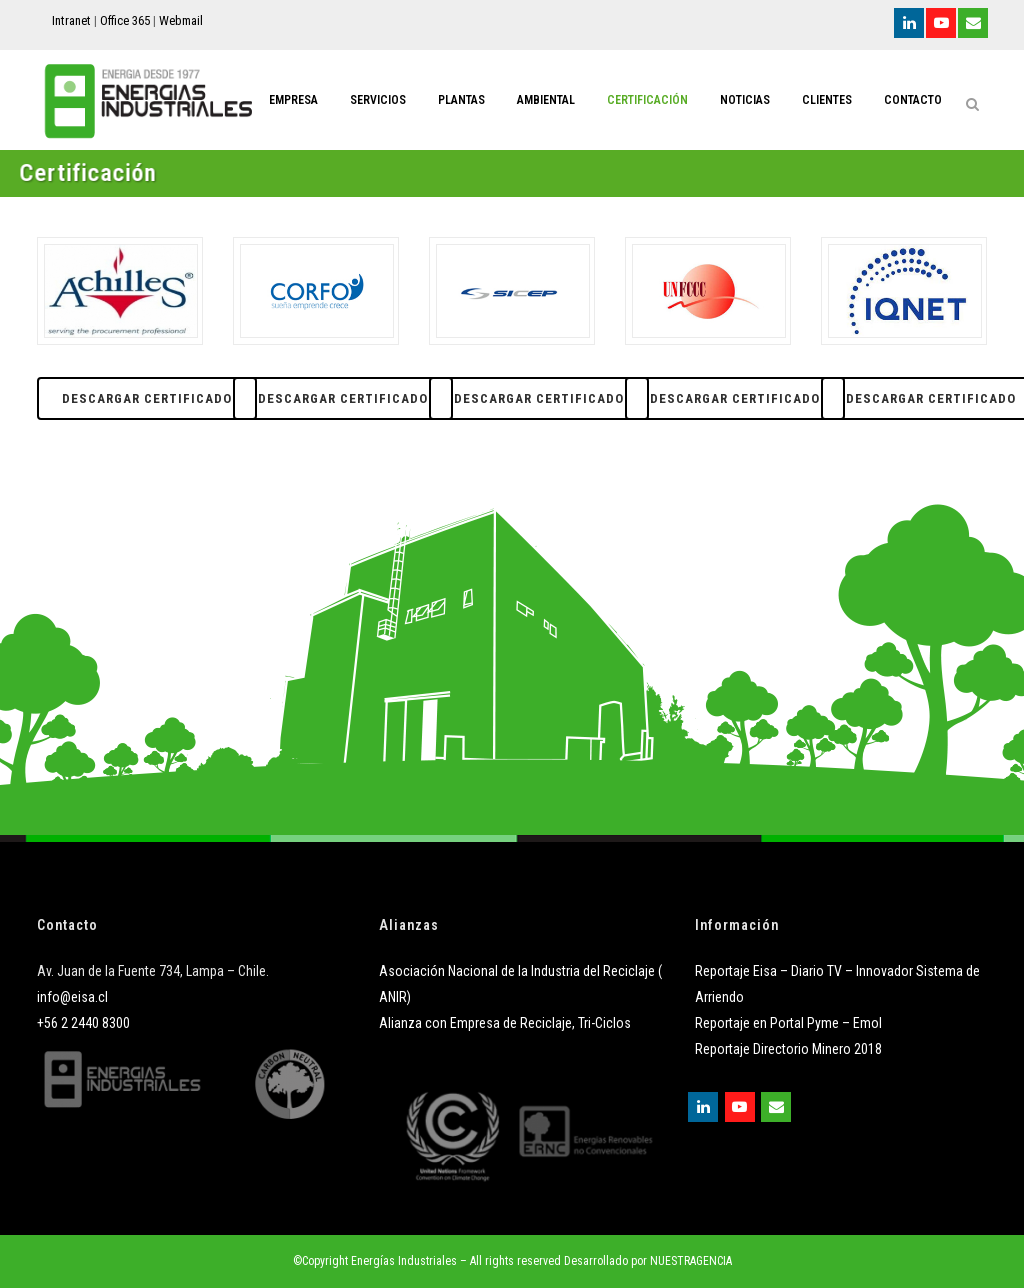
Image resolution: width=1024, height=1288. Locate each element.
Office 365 (125, 20)
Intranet (71, 20)
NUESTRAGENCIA (691, 1261)
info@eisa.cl (72, 997)
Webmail (181, 20)
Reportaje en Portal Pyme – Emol (788, 1023)
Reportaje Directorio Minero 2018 (788, 1049)
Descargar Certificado (147, 398)
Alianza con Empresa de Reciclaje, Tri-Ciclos (505, 1023)
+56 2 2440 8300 (83, 1023)
